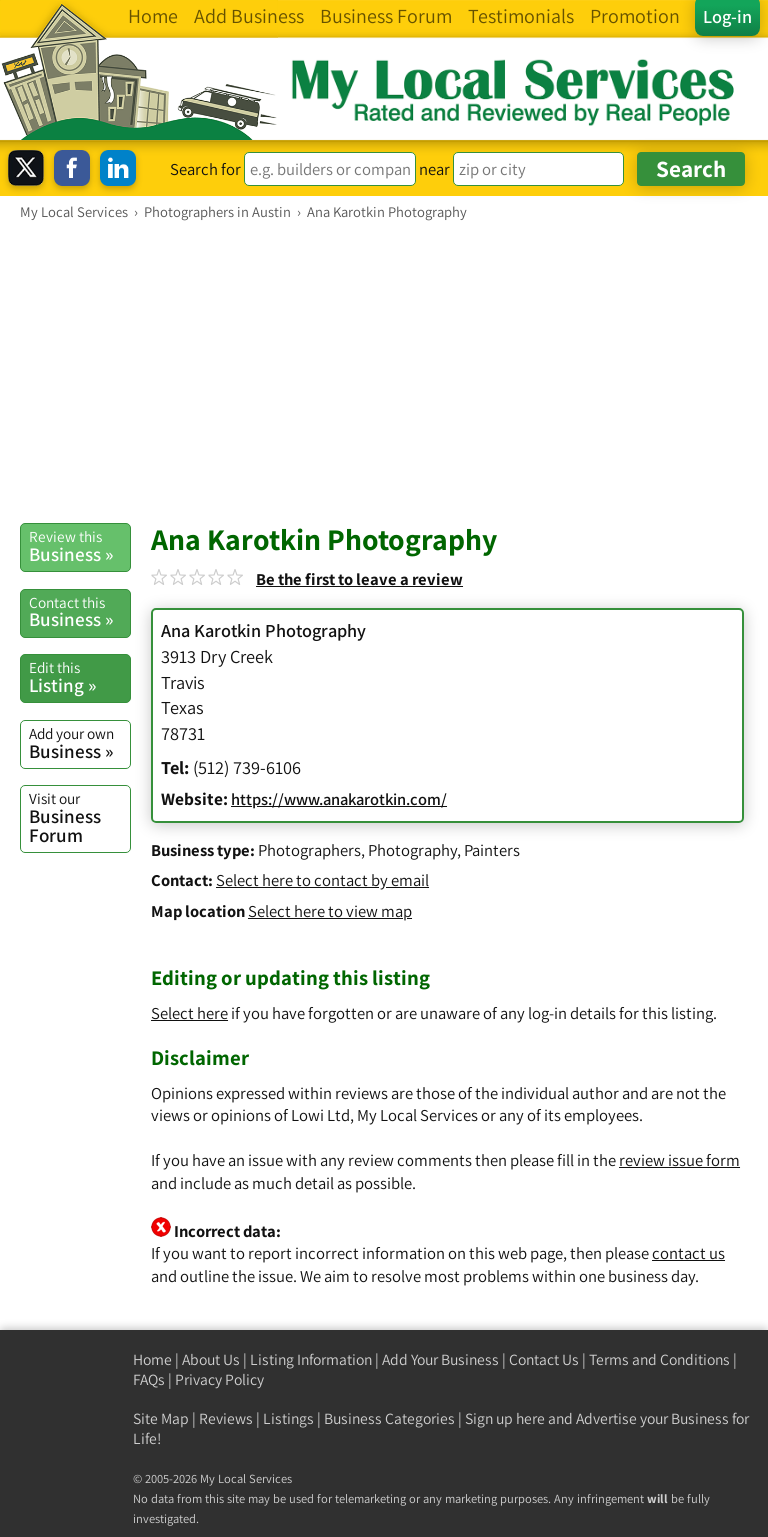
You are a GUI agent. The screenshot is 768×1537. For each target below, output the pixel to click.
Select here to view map (330, 911)
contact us (688, 1253)
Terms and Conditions (659, 1359)
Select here (189, 1013)
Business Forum (79, 817)
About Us (211, 1359)
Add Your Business (440, 1359)
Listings (288, 1418)
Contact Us (544, 1359)
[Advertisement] (384, 371)
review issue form (679, 1160)
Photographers (309, 850)
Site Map (161, 1418)
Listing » (79, 677)
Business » (79, 546)
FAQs (149, 1379)
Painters (492, 850)
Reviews (226, 1418)
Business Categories (389, 1418)
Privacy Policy (219, 1379)
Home (152, 1359)
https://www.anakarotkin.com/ (339, 799)
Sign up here (505, 1418)
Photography (412, 850)
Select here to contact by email (322, 880)
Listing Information (311, 1359)
